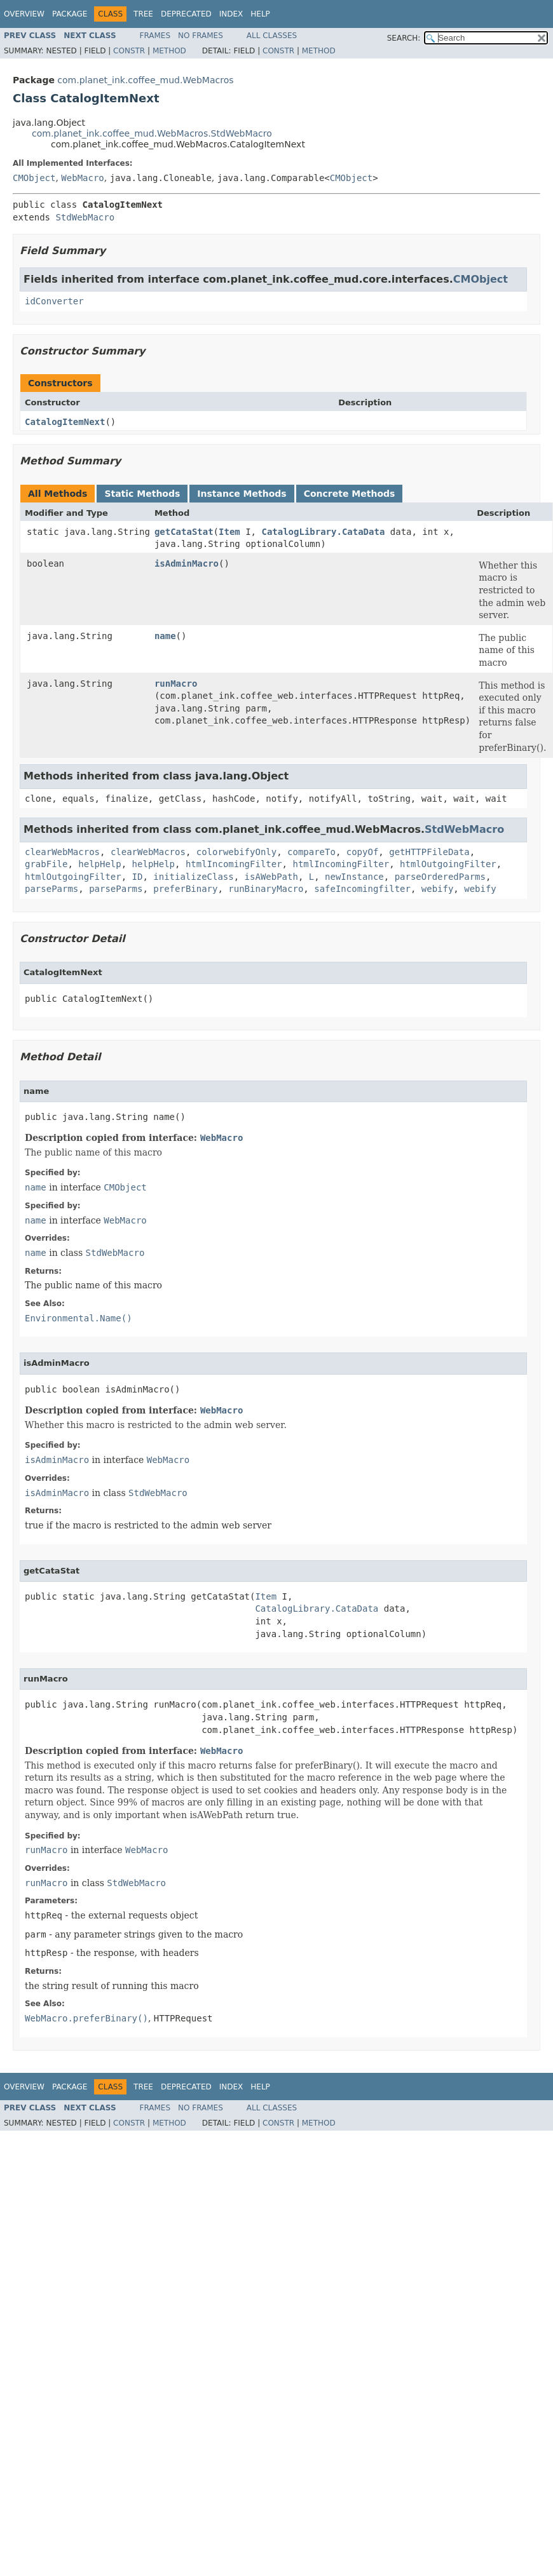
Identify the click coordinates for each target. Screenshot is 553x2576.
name (165, 636)
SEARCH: (404, 38)
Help (260, 14)
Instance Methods (241, 494)
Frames (155, 35)
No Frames (200, 35)
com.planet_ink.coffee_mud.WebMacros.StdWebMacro (152, 133)
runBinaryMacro (265, 889)
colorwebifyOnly (236, 852)
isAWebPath (271, 877)
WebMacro (82, 178)
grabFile (46, 864)
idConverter (54, 301)
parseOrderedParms (440, 877)
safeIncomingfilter (362, 889)
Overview (24, 14)
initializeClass (193, 877)
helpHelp (99, 864)
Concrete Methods (349, 494)
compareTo (311, 852)
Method (169, 50)
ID (137, 877)
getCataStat (184, 532)
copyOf (362, 852)
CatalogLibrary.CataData (323, 532)
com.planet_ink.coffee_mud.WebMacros (145, 80)
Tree (143, 14)
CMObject (34, 178)
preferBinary (185, 889)
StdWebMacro (84, 217)
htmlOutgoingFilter (448, 864)
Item (229, 532)
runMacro (175, 683)
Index (231, 14)
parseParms (51, 889)
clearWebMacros (62, 852)
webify (437, 889)
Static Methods (142, 494)
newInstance (354, 877)
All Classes (272, 35)
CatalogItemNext (65, 422)
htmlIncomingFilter (234, 864)
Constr (129, 50)
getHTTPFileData (429, 852)
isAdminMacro (186, 563)
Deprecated (186, 14)
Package (69, 14)
